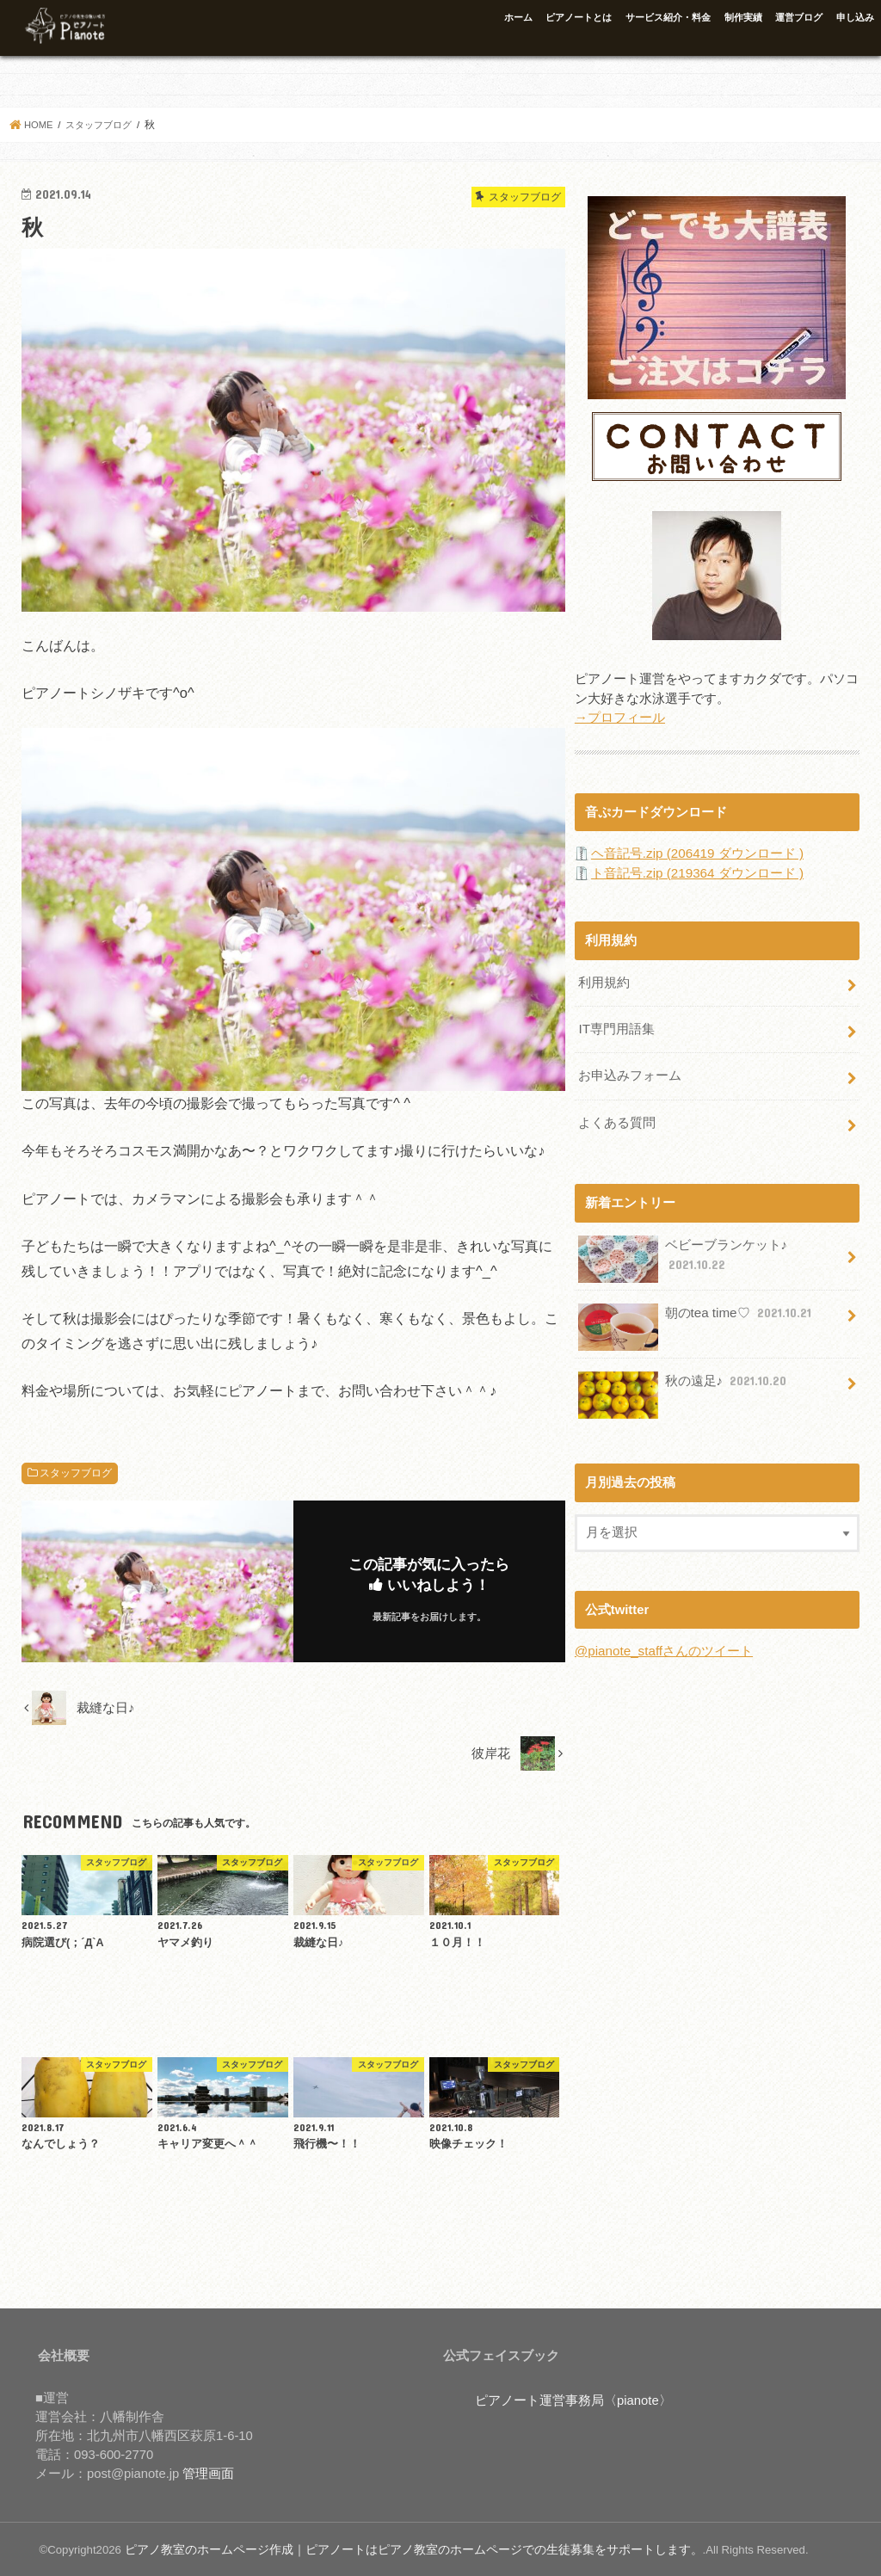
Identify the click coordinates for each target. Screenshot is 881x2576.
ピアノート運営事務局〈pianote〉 (573, 2400)
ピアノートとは (578, 17)
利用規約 (604, 980)
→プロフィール (620, 717)
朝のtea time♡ (695, 1312)
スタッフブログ (76, 1473)
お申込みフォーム (629, 1070)
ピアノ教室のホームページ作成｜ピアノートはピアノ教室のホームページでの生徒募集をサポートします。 (393, 2548)
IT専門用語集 (616, 1025)
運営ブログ (798, 17)
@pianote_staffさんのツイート (663, 1642)
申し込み (855, 17)
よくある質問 (617, 1116)
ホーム (518, 17)
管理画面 (208, 2473)
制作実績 (743, 17)
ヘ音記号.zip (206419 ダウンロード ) (696, 852)
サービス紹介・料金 (668, 17)
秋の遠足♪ (684, 1379)
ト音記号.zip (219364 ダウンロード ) (696, 871)
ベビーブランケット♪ (682, 1251)
